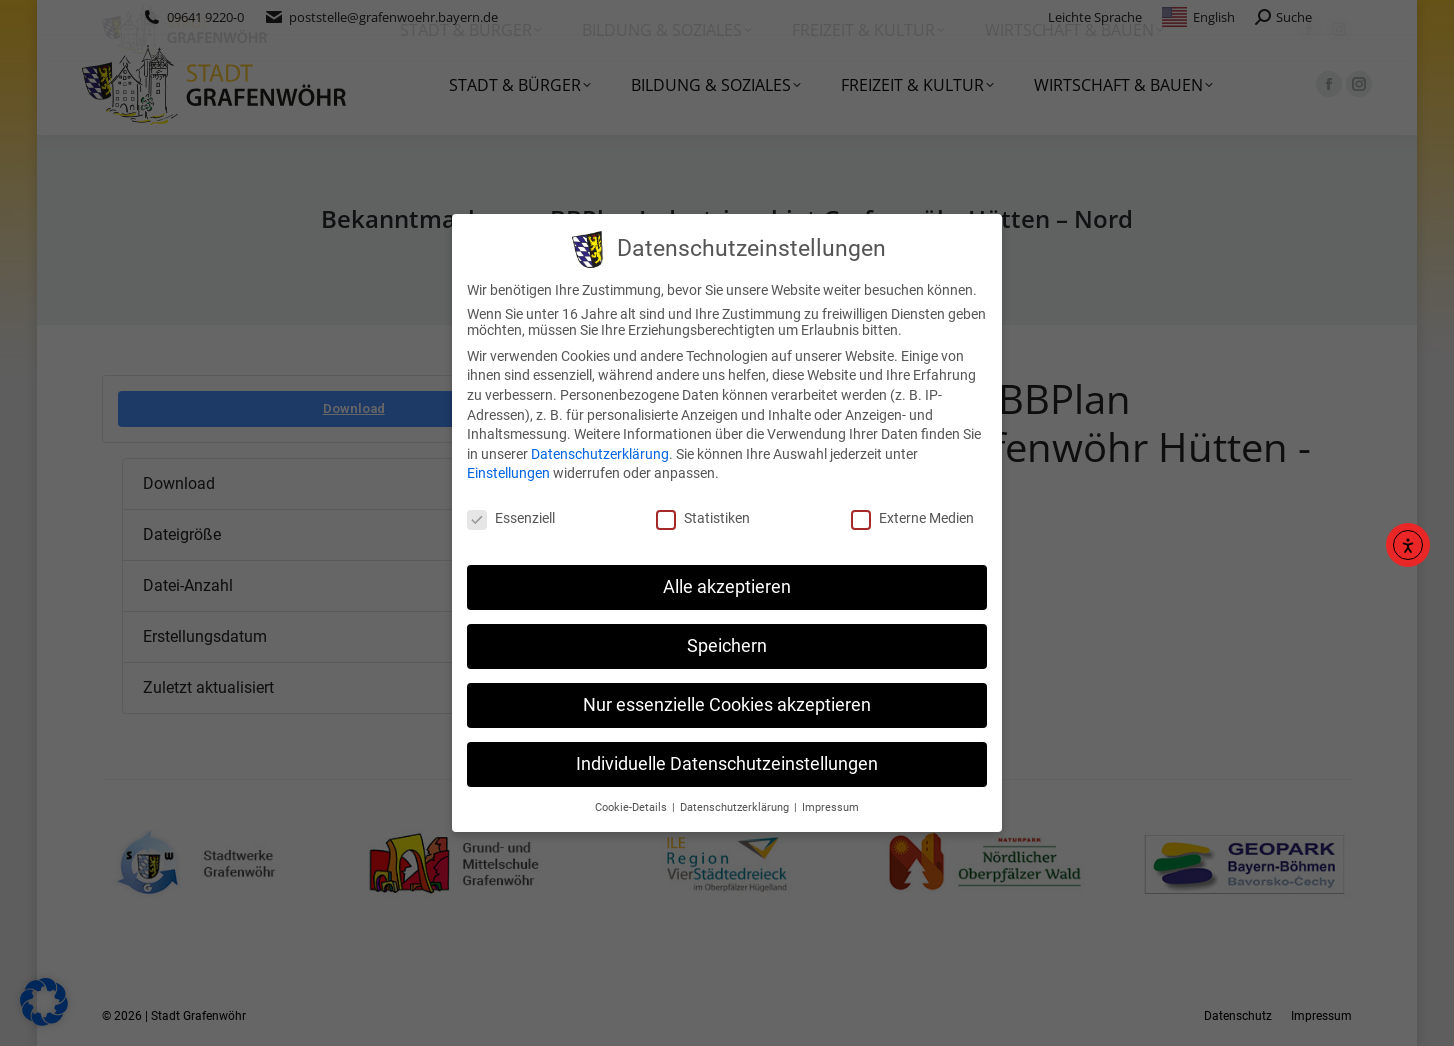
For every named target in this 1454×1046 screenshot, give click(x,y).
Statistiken (703, 518)
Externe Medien (912, 518)
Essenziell (511, 518)
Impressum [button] (830, 806)
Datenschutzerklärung (600, 454)
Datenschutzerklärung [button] (736, 806)
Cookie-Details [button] (632, 806)
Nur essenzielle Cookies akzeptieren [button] (727, 705)
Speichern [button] (727, 646)
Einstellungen (508, 473)
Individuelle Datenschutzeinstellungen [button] (727, 764)
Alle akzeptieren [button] (727, 587)
